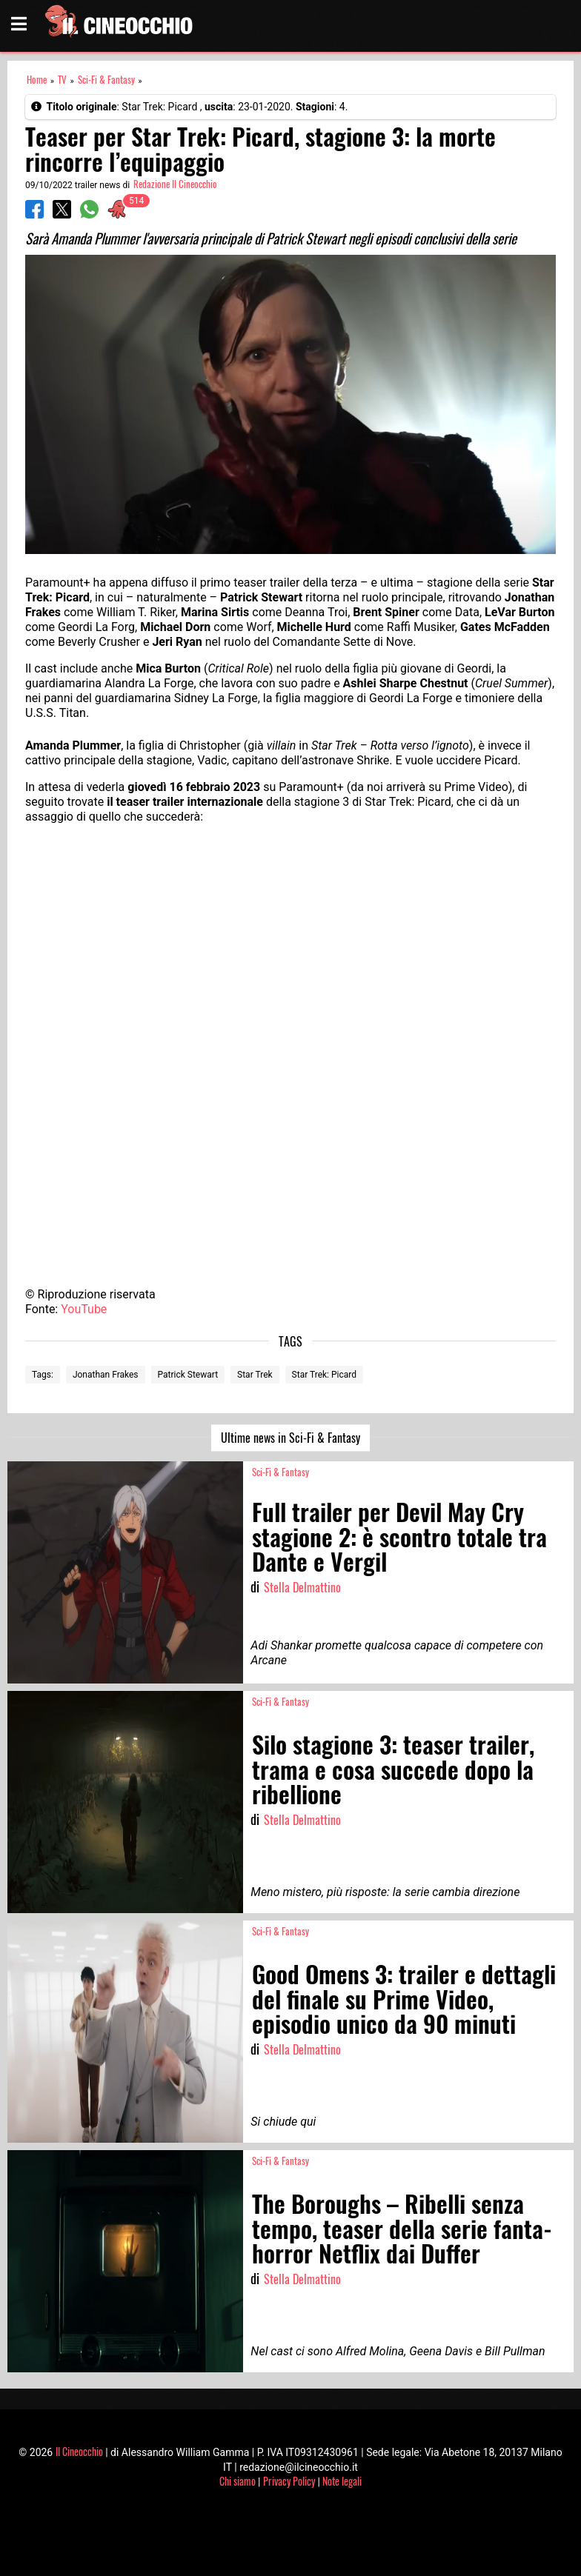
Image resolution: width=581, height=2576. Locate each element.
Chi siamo (237, 2481)
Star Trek (255, 1374)
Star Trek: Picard (324, 1374)
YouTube (84, 1309)
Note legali (342, 2481)
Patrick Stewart (188, 1374)
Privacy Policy (289, 2481)
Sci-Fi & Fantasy (106, 80)
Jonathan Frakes (106, 1374)
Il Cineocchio (79, 2451)
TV (62, 80)
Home (37, 80)
